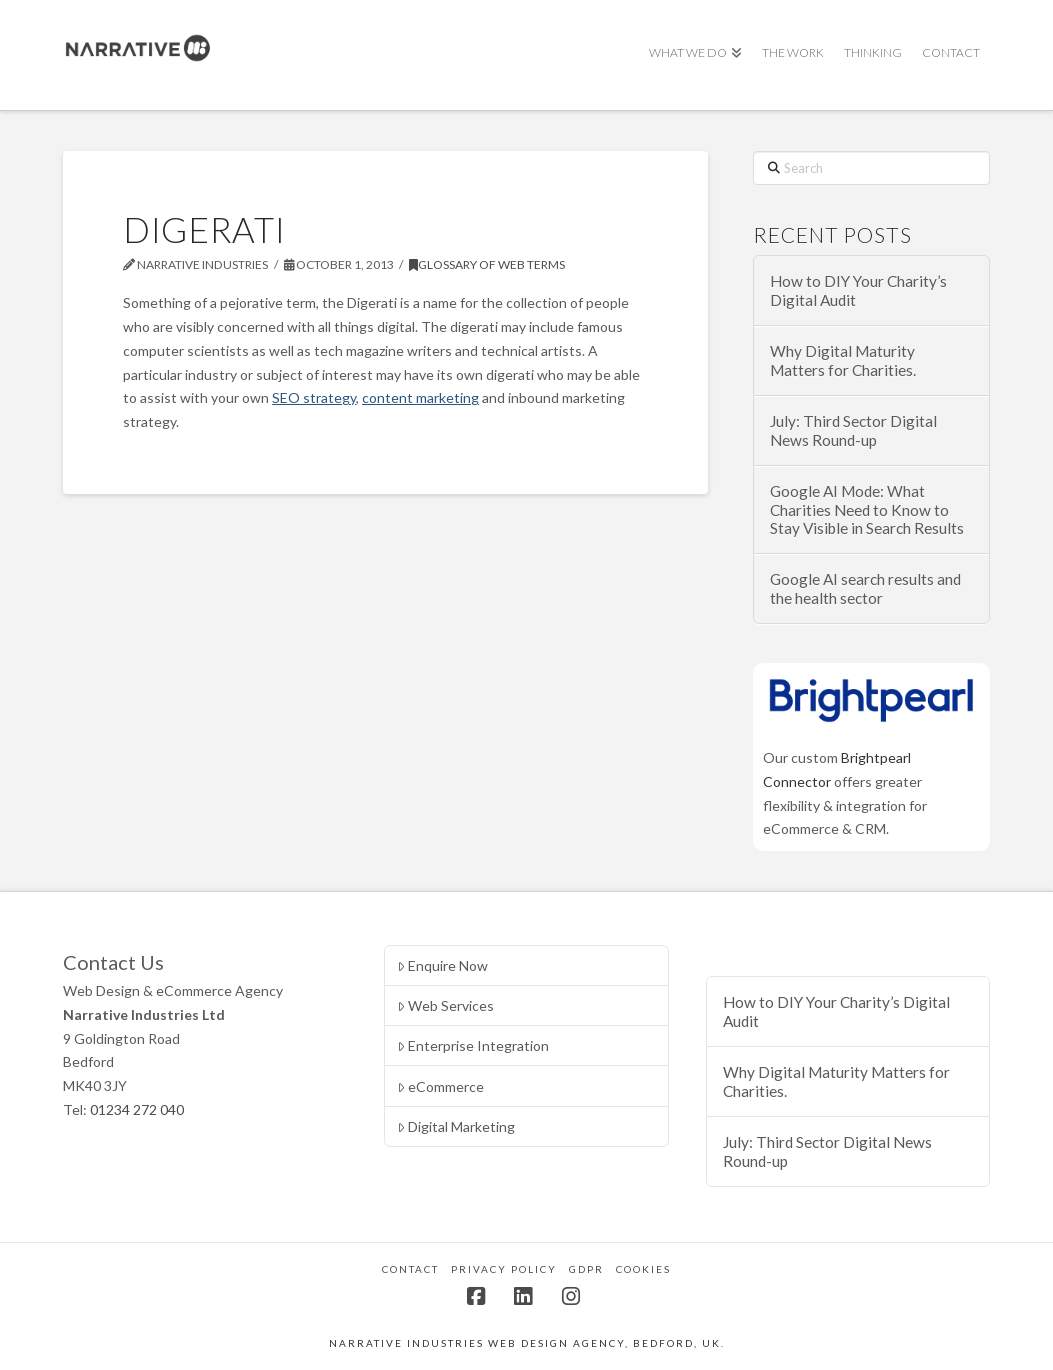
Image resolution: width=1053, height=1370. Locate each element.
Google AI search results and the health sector (865, 588)
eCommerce (440, 1086)
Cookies (643, 1269)
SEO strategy (314, 397)
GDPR (586, 1269)
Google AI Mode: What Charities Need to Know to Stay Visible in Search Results (867, 509)
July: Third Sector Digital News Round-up (853, 430)
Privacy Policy (504, 1269)
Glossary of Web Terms (487, 264)
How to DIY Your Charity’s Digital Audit (858, 290)
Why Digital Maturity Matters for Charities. (843, 360)
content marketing (420, 397)
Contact (410, 1269)
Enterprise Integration (473, 1045)
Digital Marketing (456, 1126)
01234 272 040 (137, 1109)
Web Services (445, 1005)
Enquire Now (442, 965)
